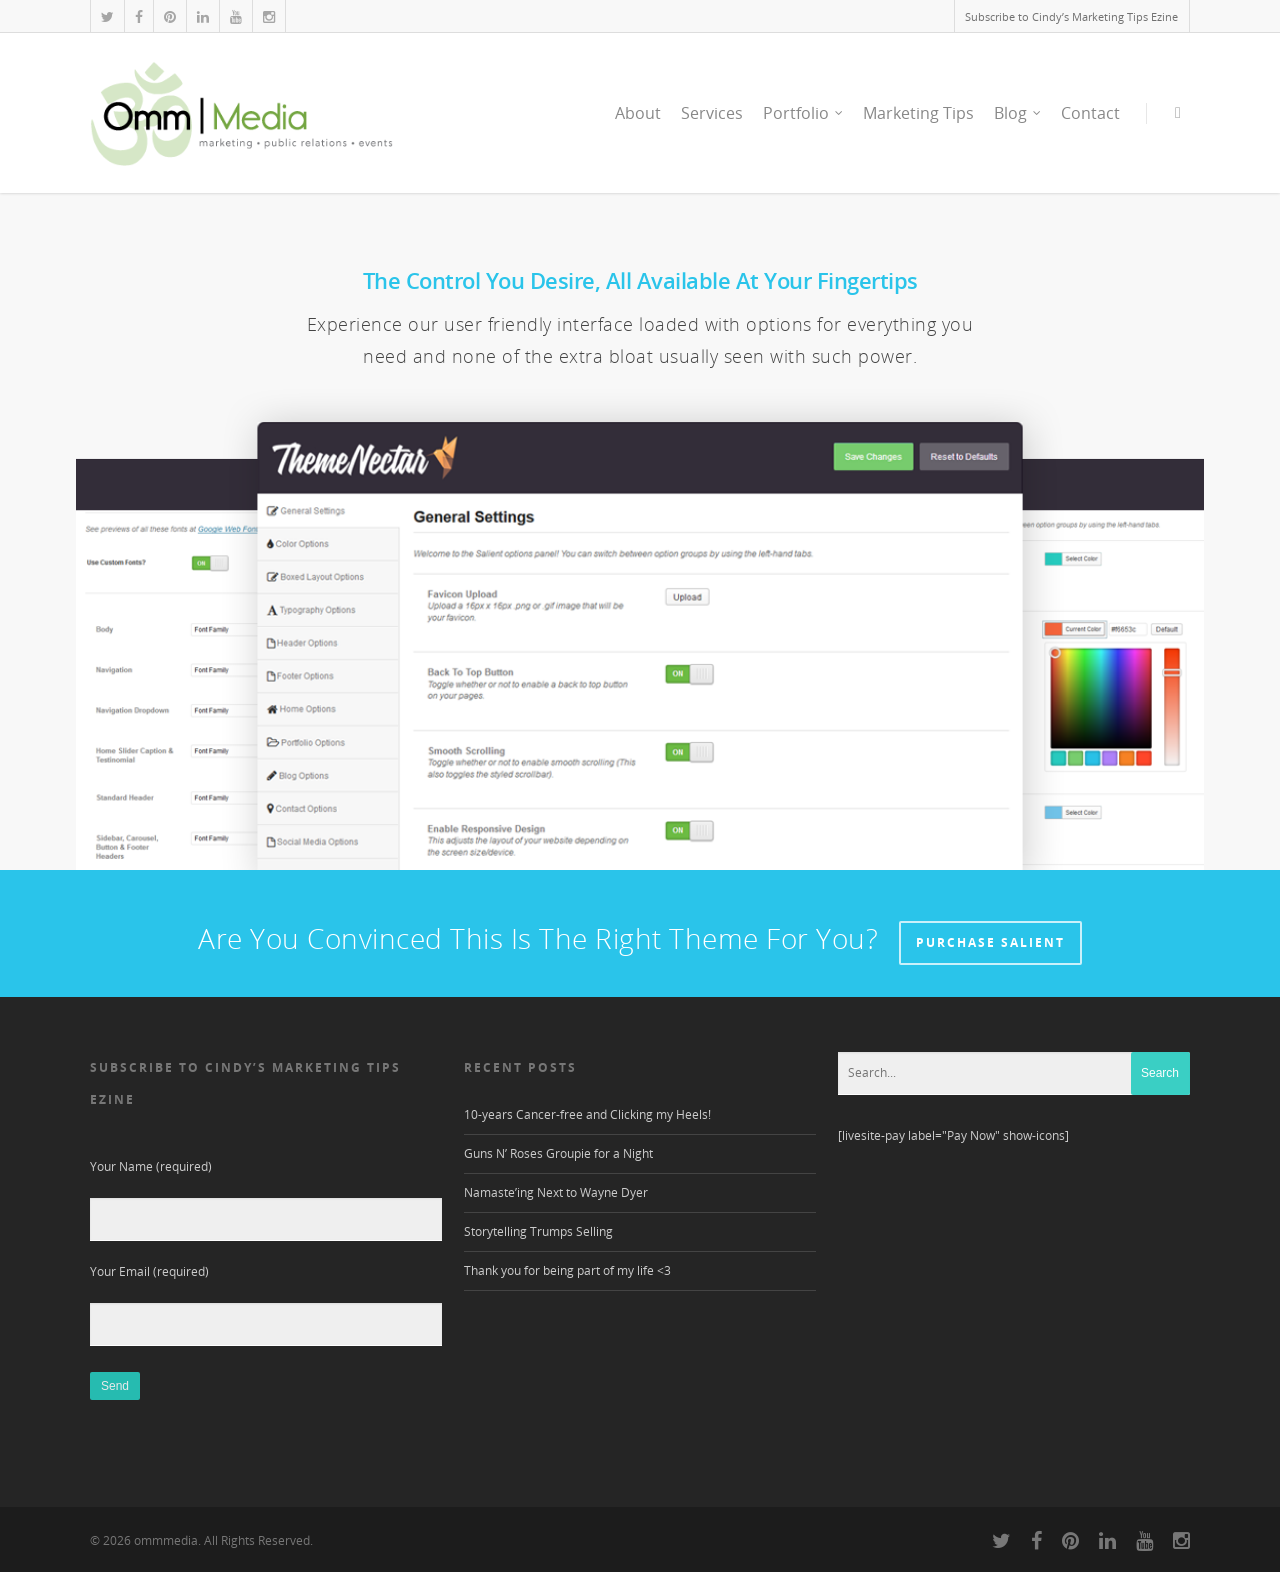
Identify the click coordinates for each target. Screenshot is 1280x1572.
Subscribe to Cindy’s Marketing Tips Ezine (1071, 16)
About (638, 113)
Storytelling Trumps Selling (538, 1231)
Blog (1018, 113)
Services (712, 113)
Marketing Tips (918, 113)
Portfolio (804, 113)
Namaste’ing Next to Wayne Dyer (556, 1192)
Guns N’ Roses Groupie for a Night (558, 1153)
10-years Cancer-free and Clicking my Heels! (587, 1114)
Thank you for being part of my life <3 (567, 1270)
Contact (1090, 113)
